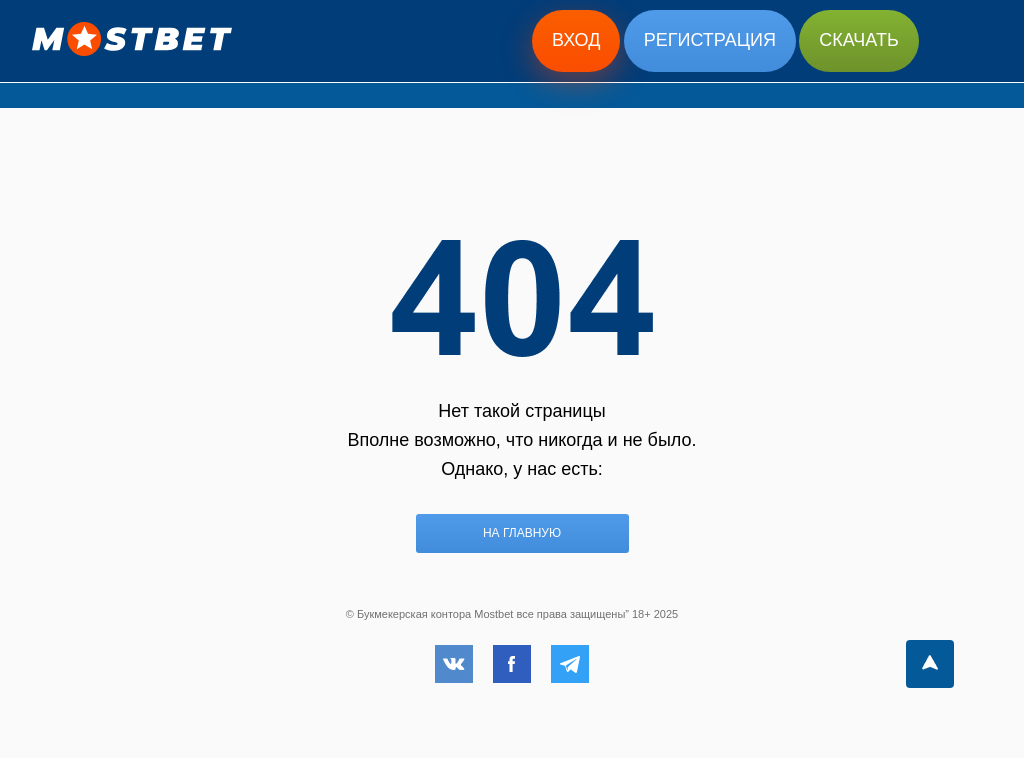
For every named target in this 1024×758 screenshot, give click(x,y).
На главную (522, 533)
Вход (576, 40)
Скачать (859, 40)
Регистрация (710, 40)
